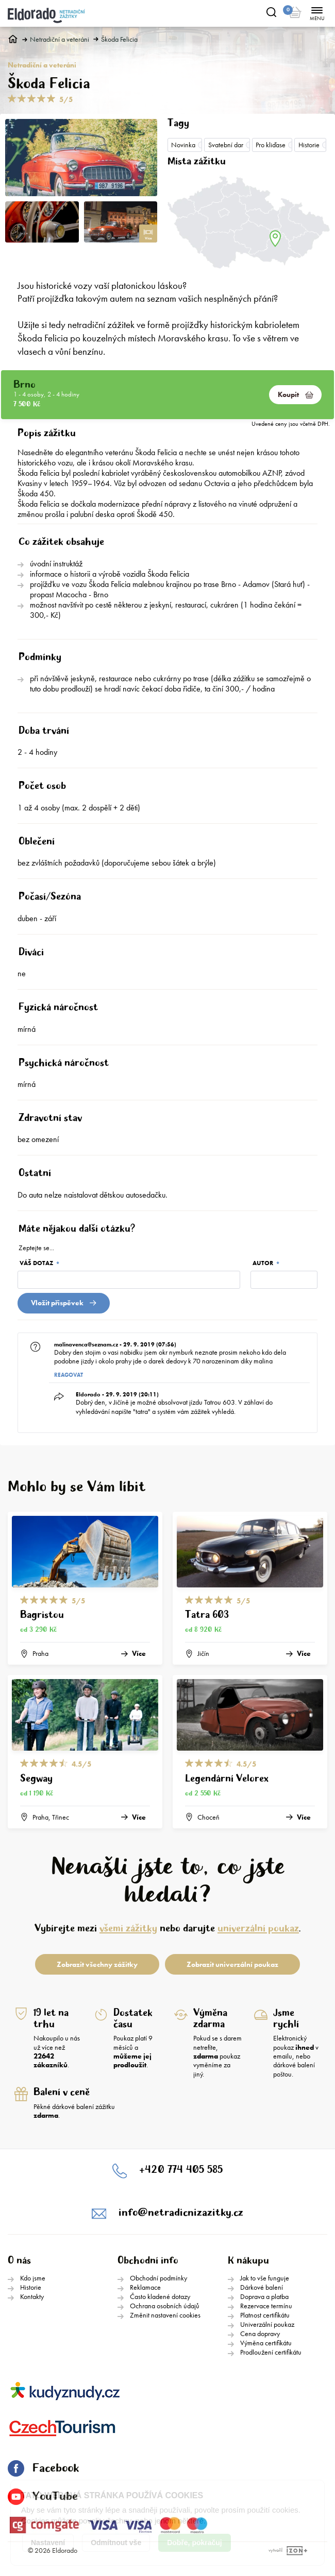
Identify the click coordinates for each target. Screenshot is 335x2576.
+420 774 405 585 (181, 2170)
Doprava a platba (264, 2296)
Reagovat (68, 1374)
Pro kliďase (271, 144)
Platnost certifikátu (265, 2315)
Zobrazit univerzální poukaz (232, 1964)
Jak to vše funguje (264, 2278)
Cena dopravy (260, 2333)
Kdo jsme (32, 2278)
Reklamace (145, 2287)
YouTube (43, 2496)
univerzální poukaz (258, 1928)
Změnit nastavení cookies (165, 2315)
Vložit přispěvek (63, 1302)
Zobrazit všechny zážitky (97, 1964)
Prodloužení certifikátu (270, 2352)
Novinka (183, 144)
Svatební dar (225, 144)
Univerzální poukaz (267, 2324)
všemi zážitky (128, 1928)
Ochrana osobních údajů (164, 2305)
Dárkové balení (261, 2287)
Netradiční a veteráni (59, 39)
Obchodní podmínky (158, 2278)
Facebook (43, 2468)
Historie (309, 144)
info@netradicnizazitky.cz (181, 2212)
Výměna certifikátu (266, 2342)
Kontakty (32, 2296)
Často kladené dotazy (160, 2296)
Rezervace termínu (266, 2305)
